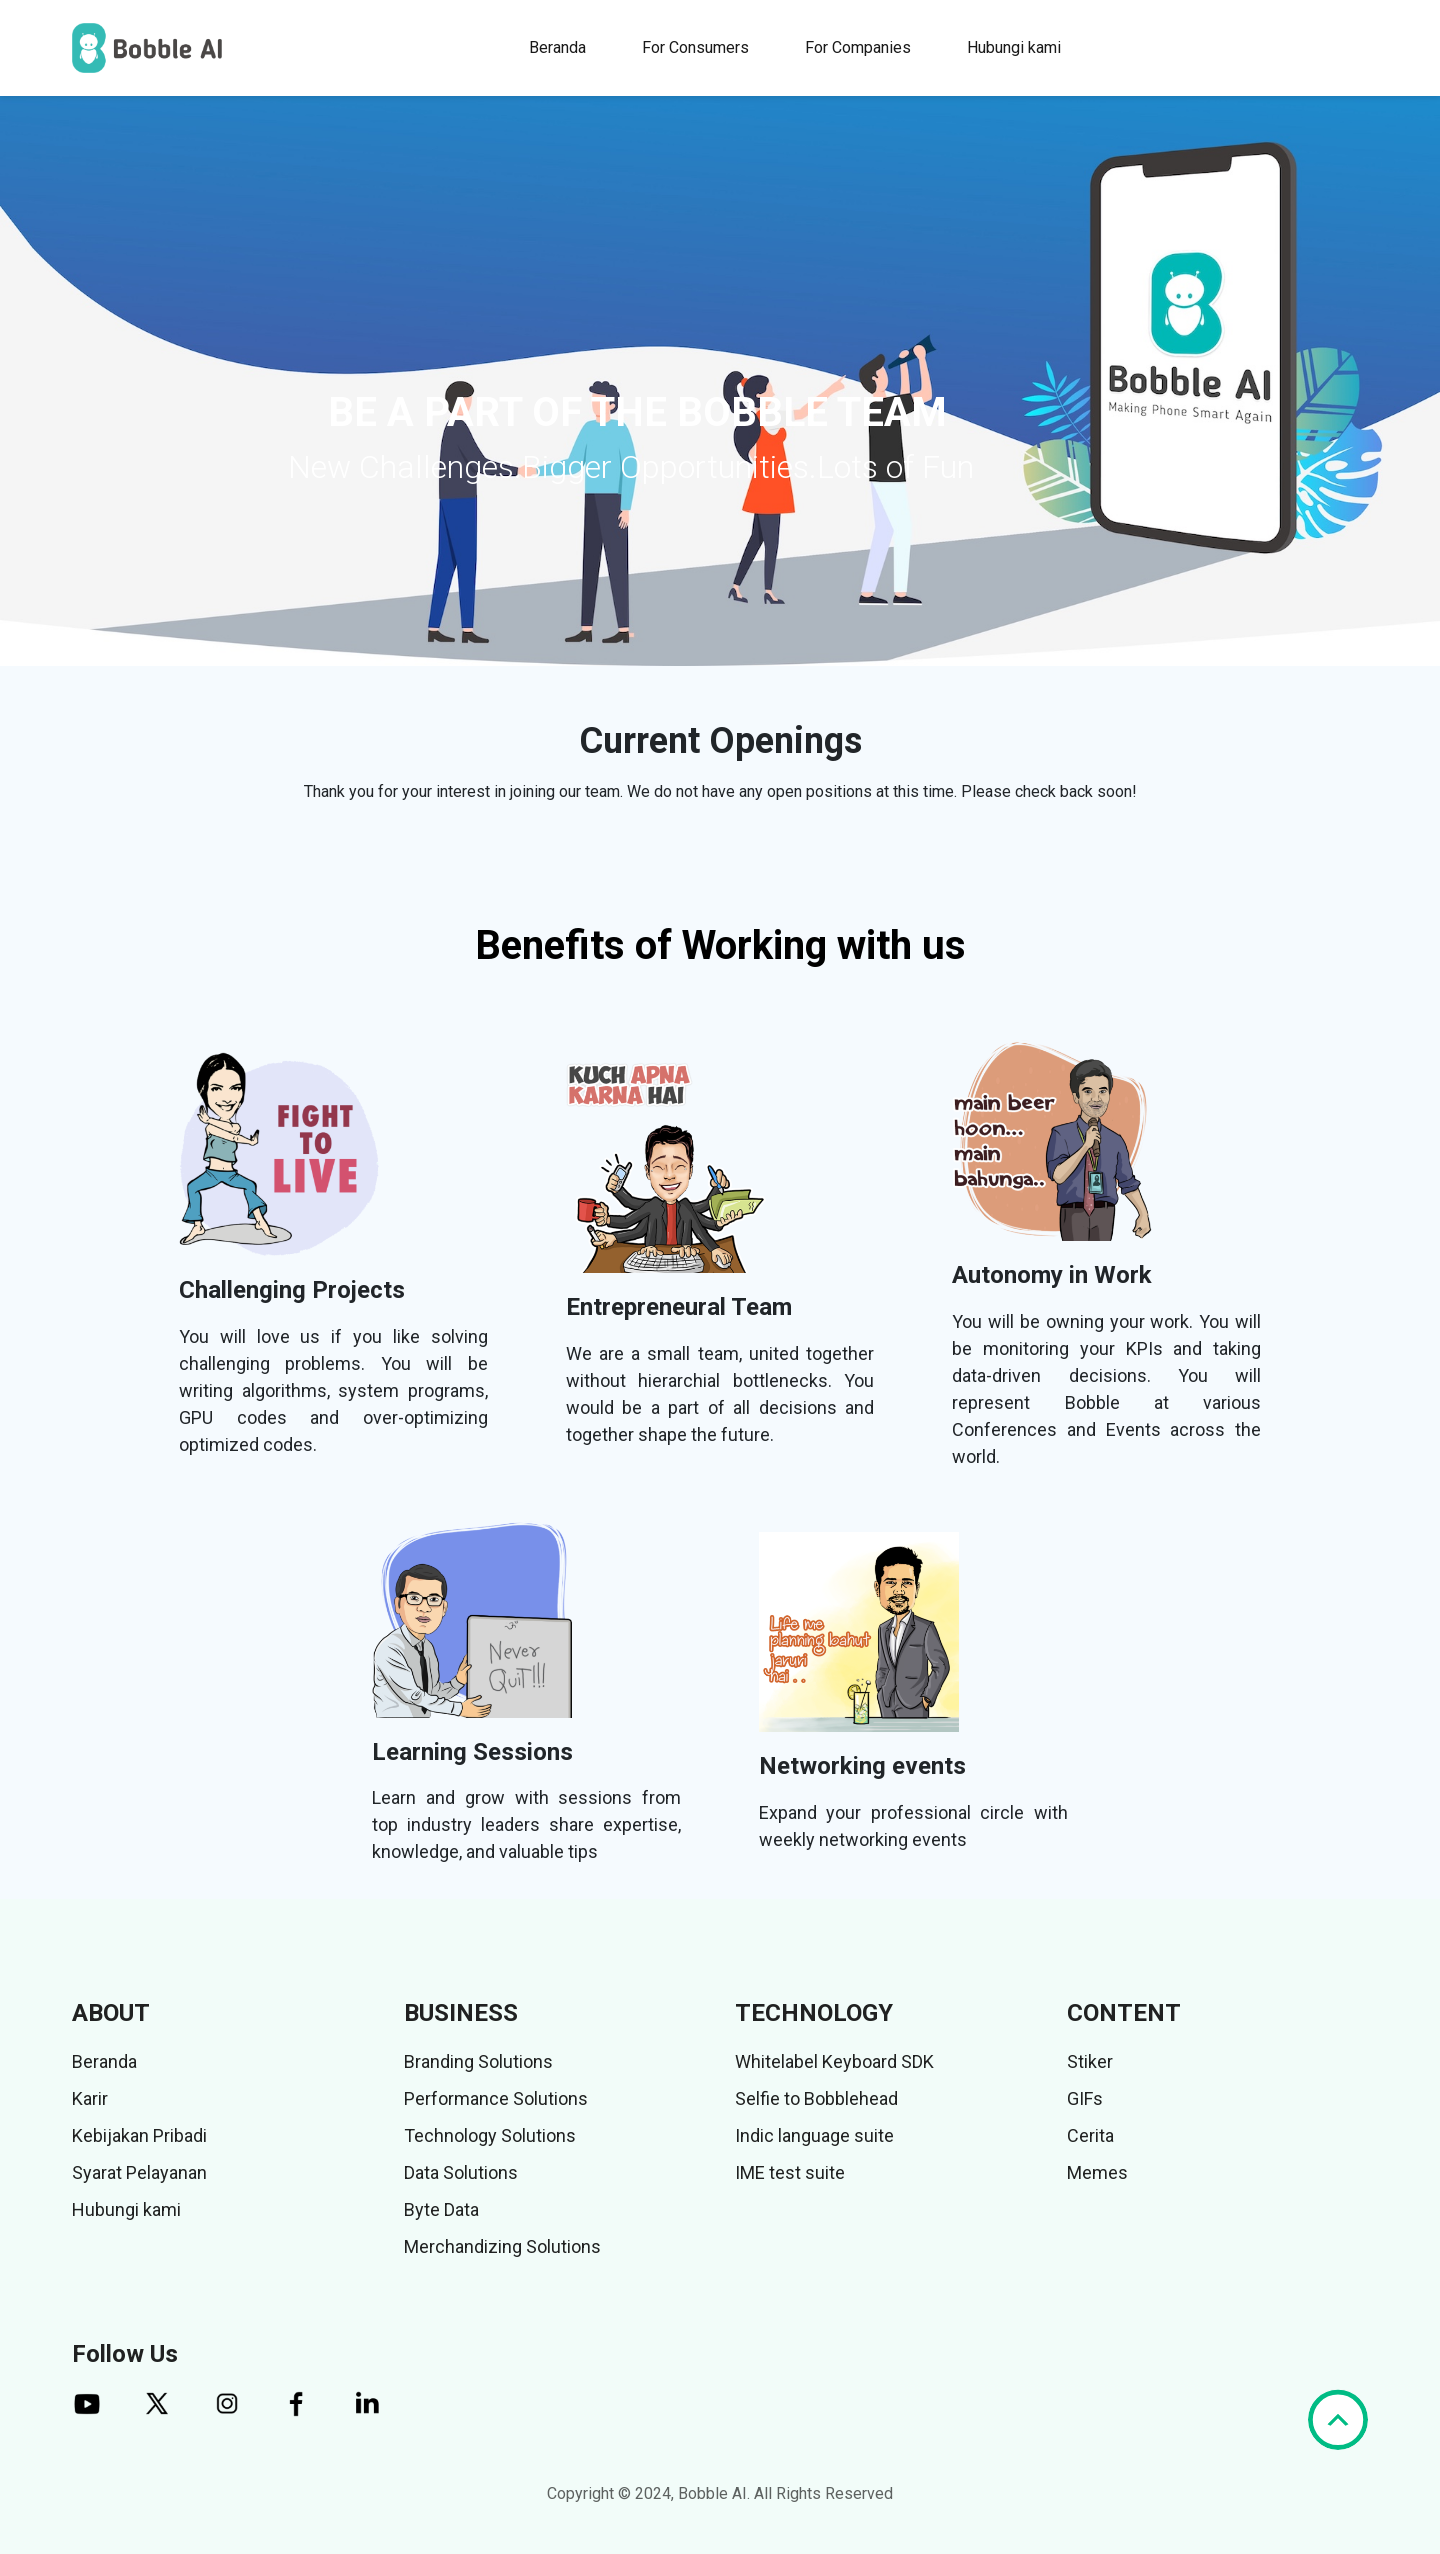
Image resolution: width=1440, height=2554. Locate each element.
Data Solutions (461, 2172)
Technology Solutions (490, 2135)
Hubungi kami (1014, 47)
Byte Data (441, 2209)
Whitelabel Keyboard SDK (834, 2061)
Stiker (1090, 2061)
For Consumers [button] (695, 47)
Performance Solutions (496, 2098)
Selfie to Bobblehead (816, 2098)
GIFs (1085, 2098)
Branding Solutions (478, 2061)
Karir (90, 2098)
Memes (1097, 2172)
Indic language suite (814, 2135)
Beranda (557, 47)
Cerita (1090, 2135)
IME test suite (790, 2172)
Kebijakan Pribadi (139, 2135)
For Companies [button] (858, 47)
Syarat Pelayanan (139, 2172)
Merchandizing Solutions (502, 2246)
